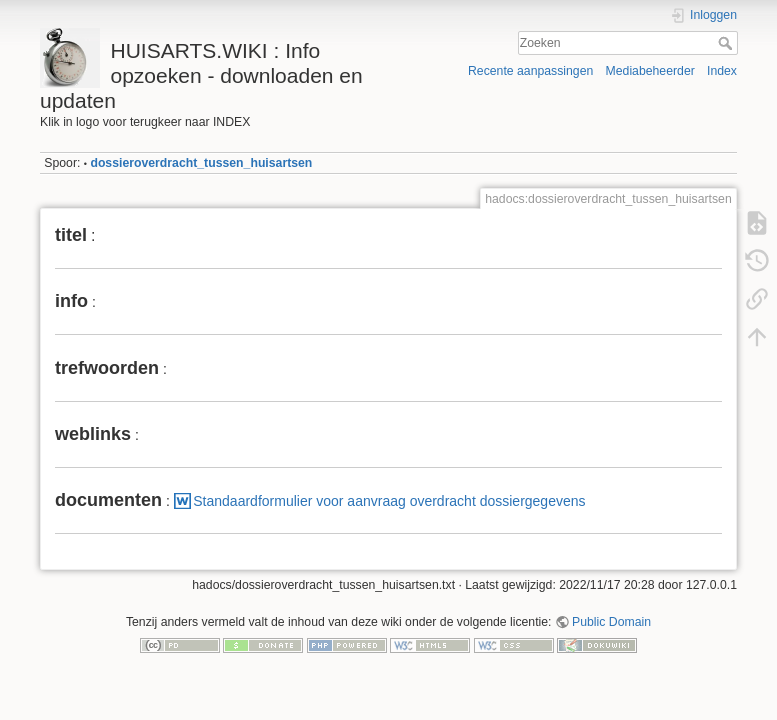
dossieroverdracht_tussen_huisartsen (201, 163)
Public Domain (611, 622)
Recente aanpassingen (530, 71)
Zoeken (727, 43)
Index (722, 71)
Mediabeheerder (650, 71)
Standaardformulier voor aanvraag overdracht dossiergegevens (389, 501)
